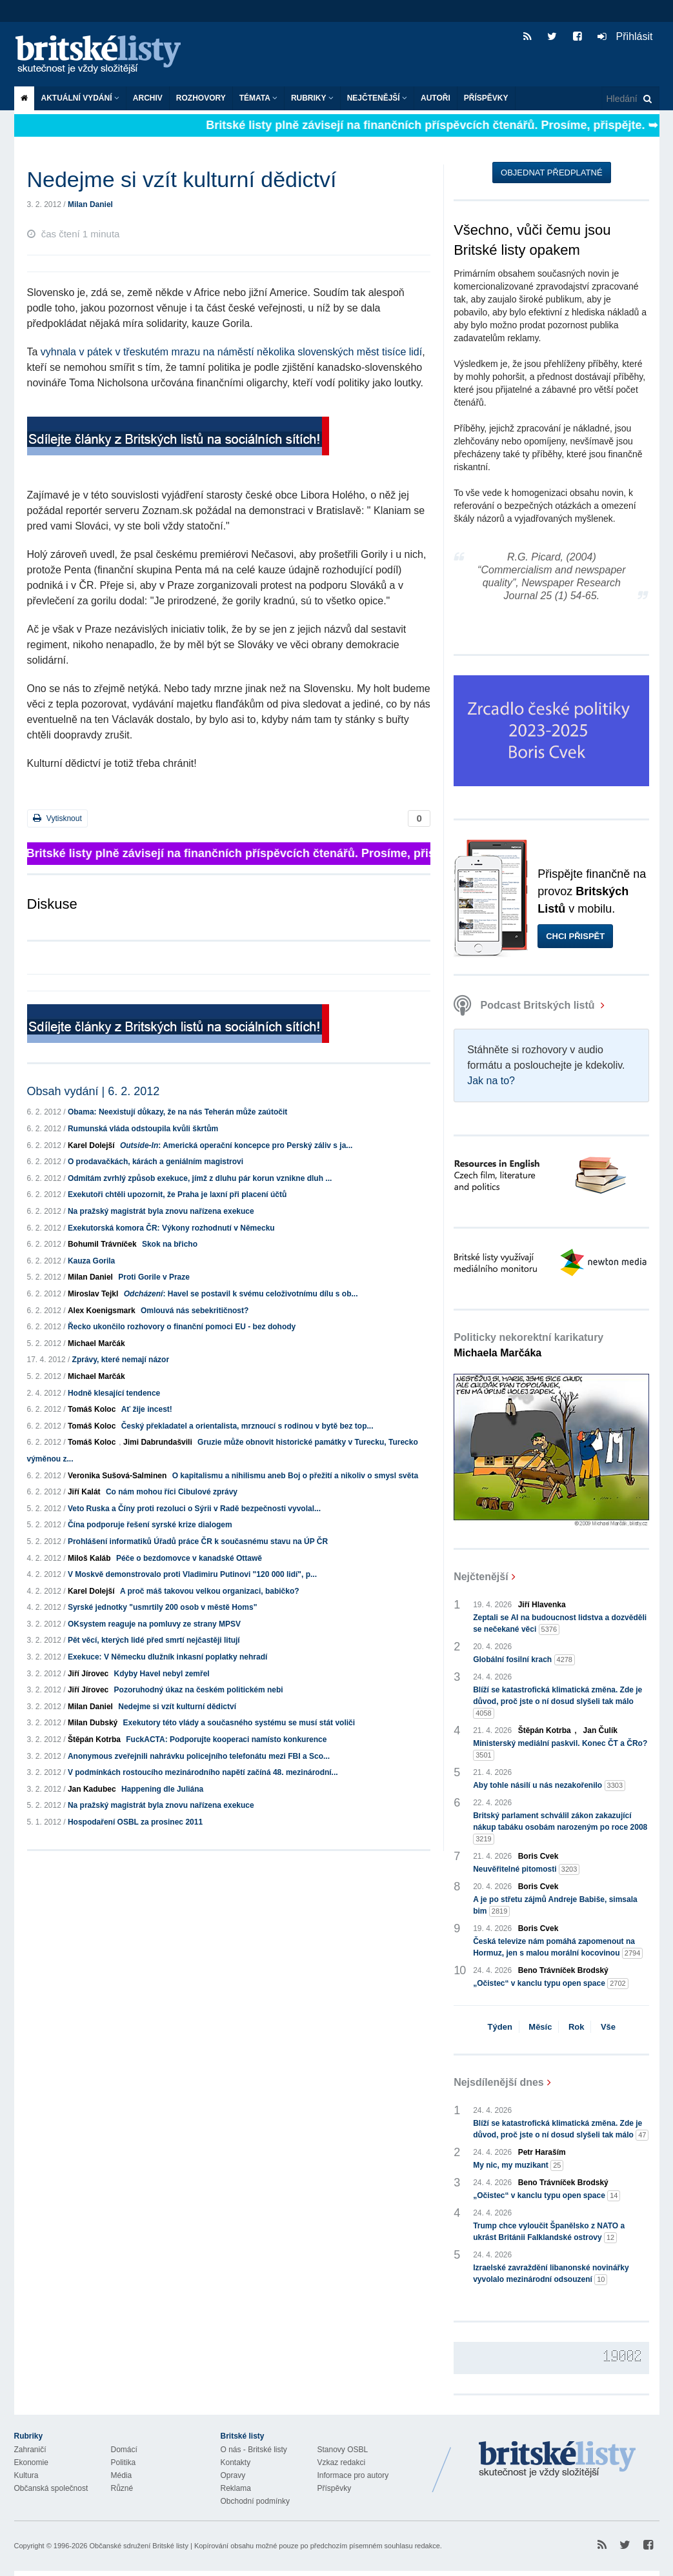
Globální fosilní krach (524, 1659)
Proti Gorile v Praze (154, 1277)
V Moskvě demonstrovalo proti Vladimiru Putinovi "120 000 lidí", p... (192, 1574)
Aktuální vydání (80, 98)
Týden (500, 2027)
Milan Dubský (92, 1722)
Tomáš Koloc (92, 1409)
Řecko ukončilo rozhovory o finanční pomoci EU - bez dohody (182, 1326)
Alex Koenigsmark (102, 1310)
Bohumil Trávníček (102, 1244)
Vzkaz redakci (341, 2462)
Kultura (26, 2475)
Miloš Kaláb (89, 1558)
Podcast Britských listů (526, 1005)
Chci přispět (575, 936)
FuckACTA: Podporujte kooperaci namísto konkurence (226, 1739)
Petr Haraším (542, 2152)
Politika (123, 2462)
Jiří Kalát (84, 1491)
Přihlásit (625, 36)
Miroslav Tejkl (93, 1293)
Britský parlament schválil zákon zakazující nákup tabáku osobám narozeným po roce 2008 (560, 1828)
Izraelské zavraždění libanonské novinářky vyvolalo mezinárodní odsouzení (550, 2274)
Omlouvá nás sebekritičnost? (194, 1310)
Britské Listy (557, 2460)
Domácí (124, 2449)
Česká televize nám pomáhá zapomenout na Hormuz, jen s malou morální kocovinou (558, 1948)
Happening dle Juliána (162, 1789)
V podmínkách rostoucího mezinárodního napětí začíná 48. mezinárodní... (203, 1772)
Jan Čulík (600, 1730)
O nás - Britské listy (254, 2449)
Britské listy (104, 55)
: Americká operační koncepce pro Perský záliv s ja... (236, 1145)
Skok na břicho (169, 1244)
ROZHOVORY (201, 98)
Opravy (233, 2475)
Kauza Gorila (91, 1260)
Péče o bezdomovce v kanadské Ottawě (189, 1558)
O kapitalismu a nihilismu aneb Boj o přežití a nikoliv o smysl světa (295, 1475)
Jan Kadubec (92, 1789)
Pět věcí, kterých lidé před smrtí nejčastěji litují (154, 1640)
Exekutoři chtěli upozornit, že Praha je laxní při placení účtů (177, 1194)
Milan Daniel (90, 204)
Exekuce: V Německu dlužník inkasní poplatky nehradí (167, 1656)
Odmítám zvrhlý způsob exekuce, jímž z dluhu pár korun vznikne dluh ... (200, 1178)
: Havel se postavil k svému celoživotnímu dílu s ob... (241, 1293)
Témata (258, 98)
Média (121, 2475)
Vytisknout (57, 818)
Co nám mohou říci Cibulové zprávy (171, 1491)
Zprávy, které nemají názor (121, 1359)
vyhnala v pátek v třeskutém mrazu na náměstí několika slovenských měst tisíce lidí (231, 351)
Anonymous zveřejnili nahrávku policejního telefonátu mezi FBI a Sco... (199, 1756)
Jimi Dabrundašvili (157, 1442)
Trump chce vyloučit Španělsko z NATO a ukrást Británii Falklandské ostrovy (549, 2232)
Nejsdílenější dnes (499, 2082)
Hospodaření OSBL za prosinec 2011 (135, 1822)
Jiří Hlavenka (542, 1604)
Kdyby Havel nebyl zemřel (162, 1673)
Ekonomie (31, 2462)
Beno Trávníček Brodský (563, 1970)
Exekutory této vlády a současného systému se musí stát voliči (239, 1722)
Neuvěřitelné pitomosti (526, 1869)
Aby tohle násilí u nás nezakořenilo (549, 1785)
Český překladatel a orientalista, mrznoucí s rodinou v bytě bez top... (247, 1426)
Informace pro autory (353, 2475)
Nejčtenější (377, 98)
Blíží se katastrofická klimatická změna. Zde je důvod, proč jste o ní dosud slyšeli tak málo (557, 1702)
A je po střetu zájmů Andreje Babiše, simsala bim (555, 1906)
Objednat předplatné (551, 172)
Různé (122, 2488)
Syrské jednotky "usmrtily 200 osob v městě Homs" (162, 1607)
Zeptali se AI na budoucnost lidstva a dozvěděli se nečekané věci (560, 1624)
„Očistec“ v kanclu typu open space (550, 1983)
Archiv (148, 98)
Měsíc (540, 2027)
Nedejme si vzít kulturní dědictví (177, 1706)
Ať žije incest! (146, 1409)
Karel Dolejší (91, 1145)
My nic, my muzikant (518, 2165)
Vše (608, 2027)
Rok (576, 2027)
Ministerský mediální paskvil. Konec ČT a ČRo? (560, 1750)
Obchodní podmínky (255, 2501)
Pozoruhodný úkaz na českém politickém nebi (198, 1689)
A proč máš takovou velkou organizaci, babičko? (209, 1591)
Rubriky (312, 98)
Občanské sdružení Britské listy (138, 2546)
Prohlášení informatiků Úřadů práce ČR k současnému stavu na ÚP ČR (198, 1541)
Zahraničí (30, 2449)
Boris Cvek (538, 1856)
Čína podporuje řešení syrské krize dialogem (150, 1524)
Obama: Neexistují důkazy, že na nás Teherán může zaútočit (177, 1111)
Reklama (236, 2488)
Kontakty (236, 2462)
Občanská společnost (51, 2488)
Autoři (435, 98)
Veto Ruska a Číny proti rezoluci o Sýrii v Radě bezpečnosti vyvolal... (194, 1508)
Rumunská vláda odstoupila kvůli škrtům (143, 1128)
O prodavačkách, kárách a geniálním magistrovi (155, 1161)
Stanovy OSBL (342, 2449)
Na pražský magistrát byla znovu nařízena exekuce (161, 1211)
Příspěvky (486, 98)
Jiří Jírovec (88, 1673)
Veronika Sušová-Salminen (117, 1475)
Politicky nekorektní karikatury (528, 1345)
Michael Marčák (96, 1343)
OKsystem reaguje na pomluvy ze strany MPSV (154, 1624)
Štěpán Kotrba (94, 1739)
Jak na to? (491, 1080)
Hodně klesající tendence (114, 1393)
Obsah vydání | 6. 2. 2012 (93, 1091)
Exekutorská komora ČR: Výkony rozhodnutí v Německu (171, 1228)
